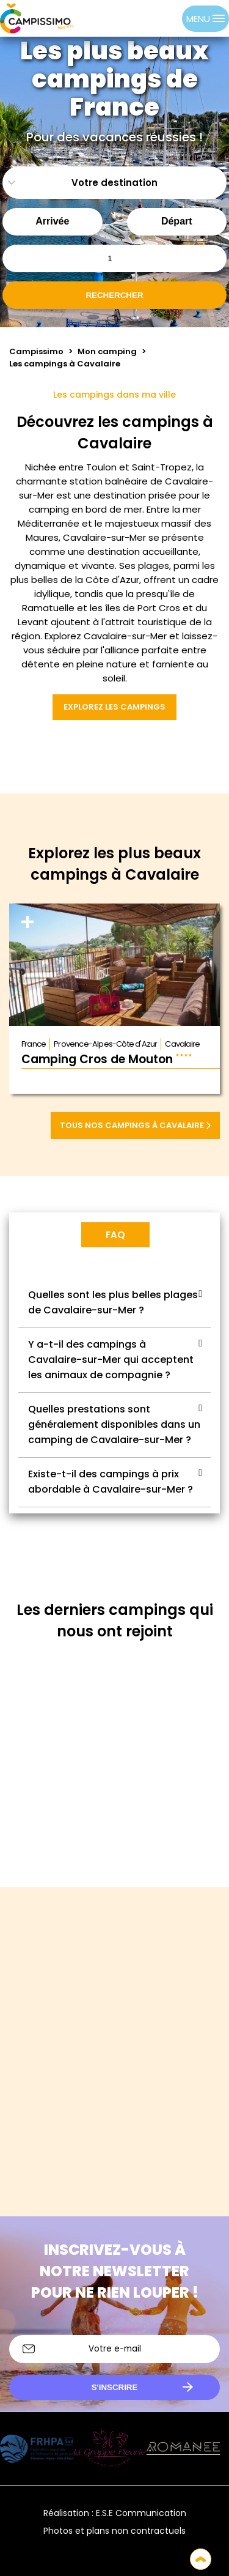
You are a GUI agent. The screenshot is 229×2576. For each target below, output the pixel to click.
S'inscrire (115, 2387)
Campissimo (36, 351)
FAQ (115, 1234)
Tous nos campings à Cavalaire (135, 1125)
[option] (170, 18)
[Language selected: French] (157, 18)
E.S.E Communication (141, 2513)
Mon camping (107, 351)
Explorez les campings (114, 707)
